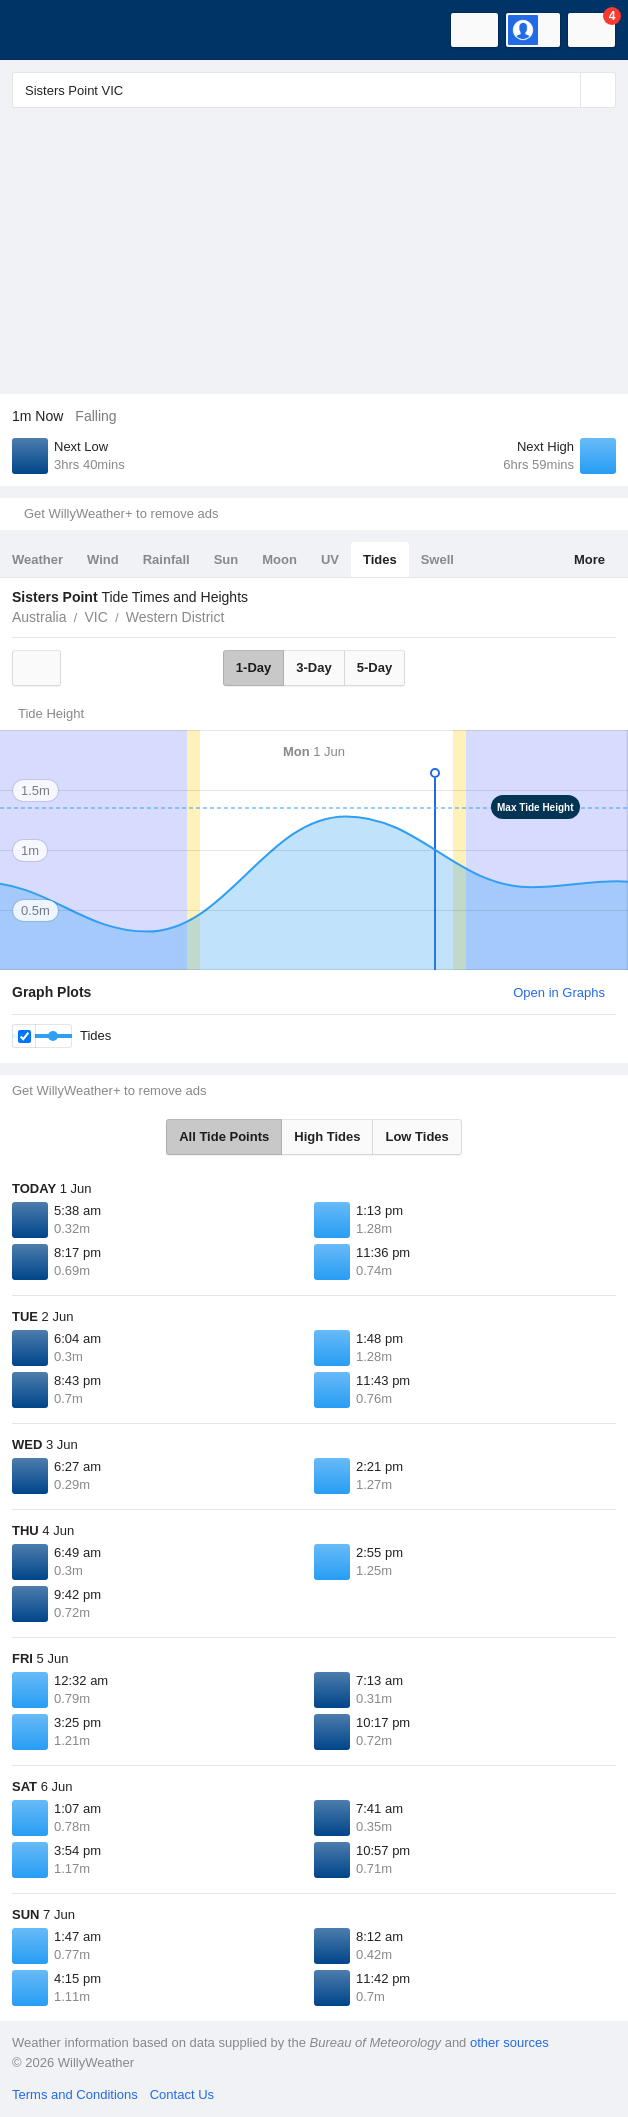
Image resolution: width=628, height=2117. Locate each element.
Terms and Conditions (75, 2094)
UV (330, 559)
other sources (509, 2042)
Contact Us (182, 2094)
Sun (226, 559)
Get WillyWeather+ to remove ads (121, 513)
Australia (39, 617)
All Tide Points (224, 1136)
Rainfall (166, 559)
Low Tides (416, 1136)
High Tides (327, 1136)
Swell (437, 559)
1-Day (253, 667)
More (589, 559)
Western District (175, 617)
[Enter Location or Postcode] (314, 90)
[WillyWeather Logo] (45, 30)
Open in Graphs (559, 992)
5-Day (374, 667)
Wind (103, 559)
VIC (95, 617)
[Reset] (563, 90)
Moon (279, 559)
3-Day (313, 667)
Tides (380, 559)
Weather (37, 559)
